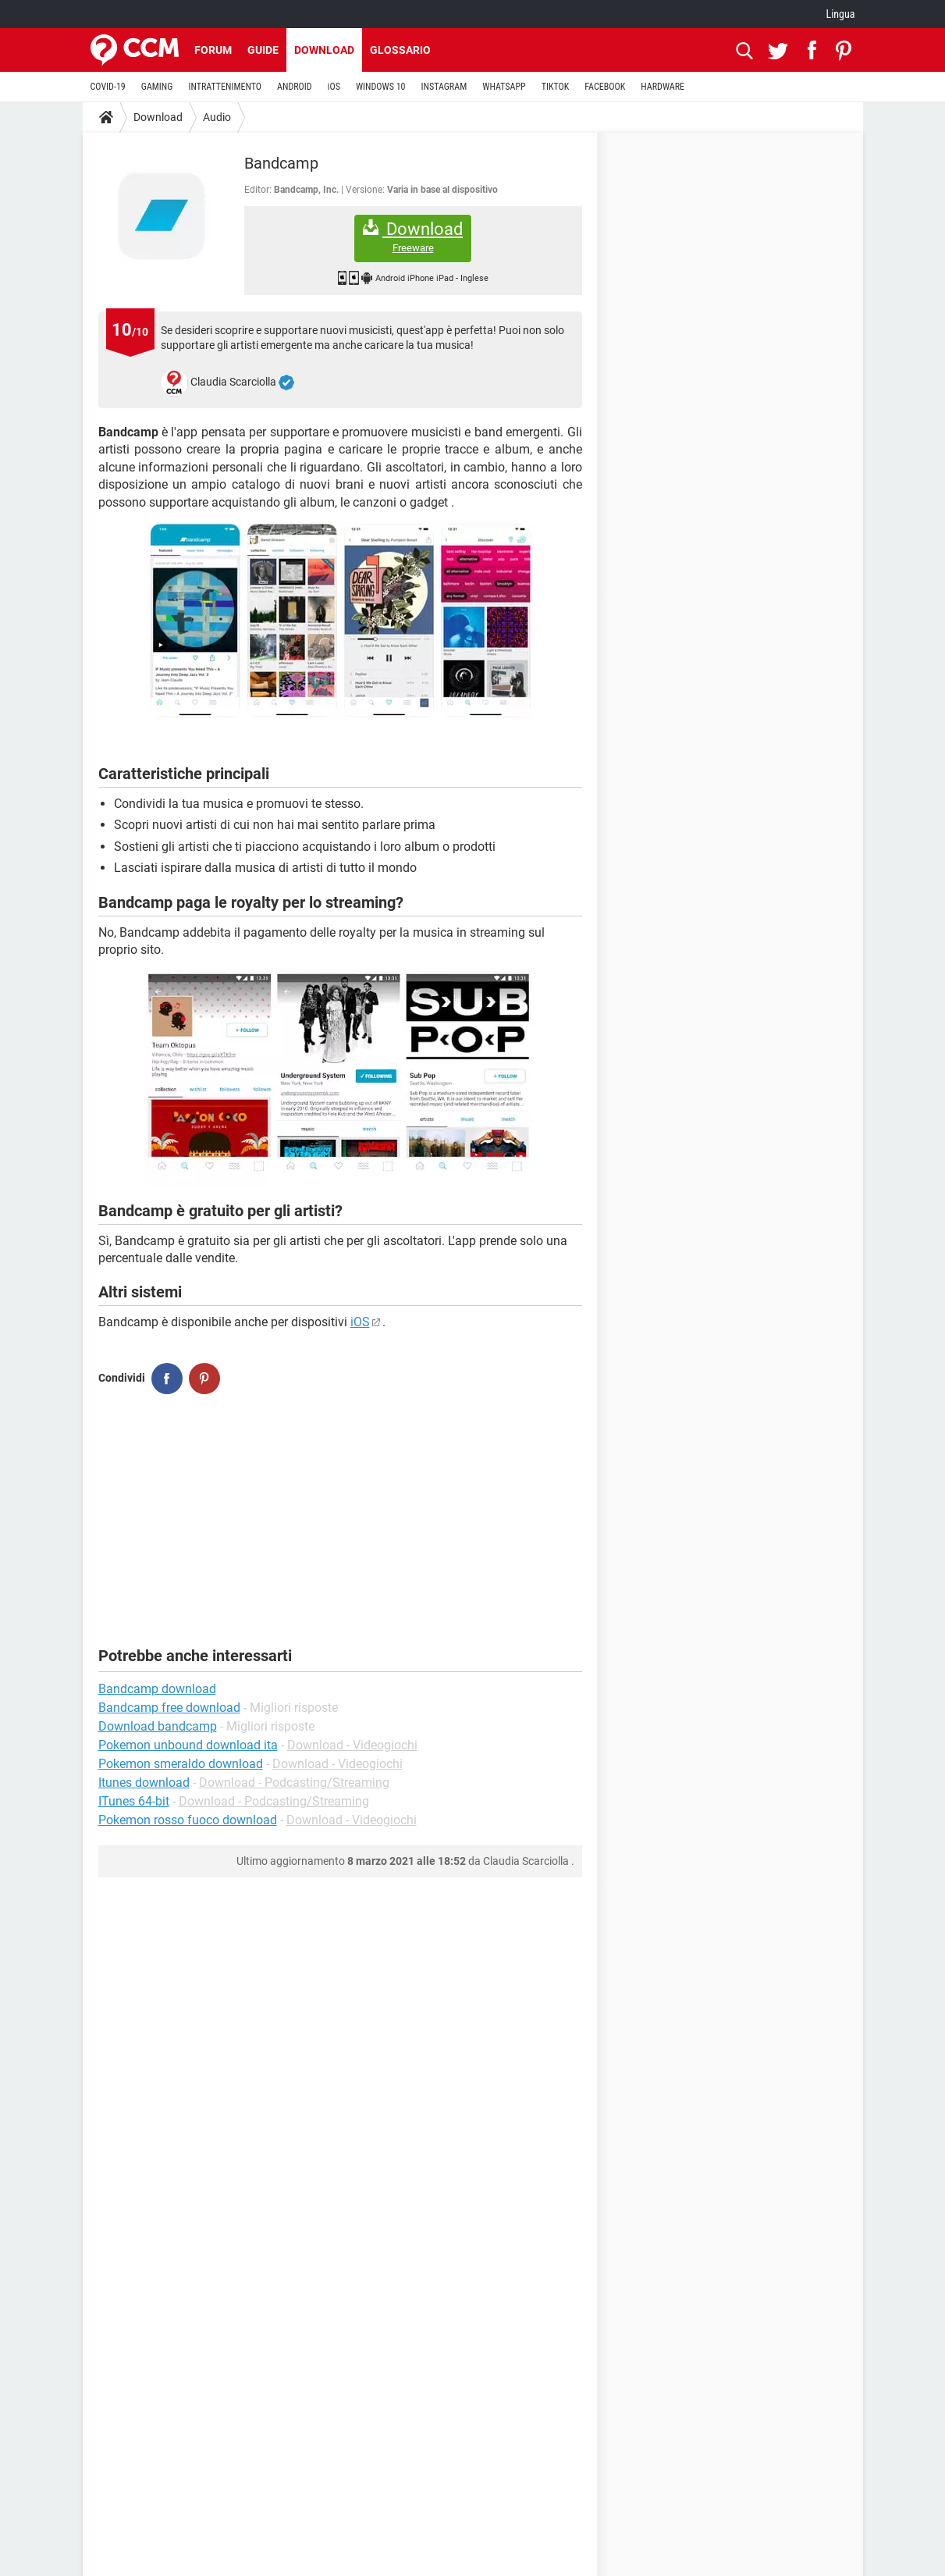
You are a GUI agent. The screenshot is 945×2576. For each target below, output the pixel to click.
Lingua (840, 14)
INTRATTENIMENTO (224, 86)
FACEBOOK (604, 86)
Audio (217, 117)
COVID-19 (108, 86)
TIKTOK (556, 86)
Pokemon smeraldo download (180, 1763)
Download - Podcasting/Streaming (294, 1782)
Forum (213, 50)
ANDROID (294, 86)
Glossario (400, 50)
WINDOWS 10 (381, 86)
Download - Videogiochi (352, 1745)
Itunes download (144, 1782)
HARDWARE (662, 86)
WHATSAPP (503, 86)
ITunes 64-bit (133, 1801)
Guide (263, 50)
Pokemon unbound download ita (188, 1745)
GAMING (157, 86)
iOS (334, 86)
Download (324, 50)
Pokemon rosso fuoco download (187, 1820)
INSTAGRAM (444, 86)
